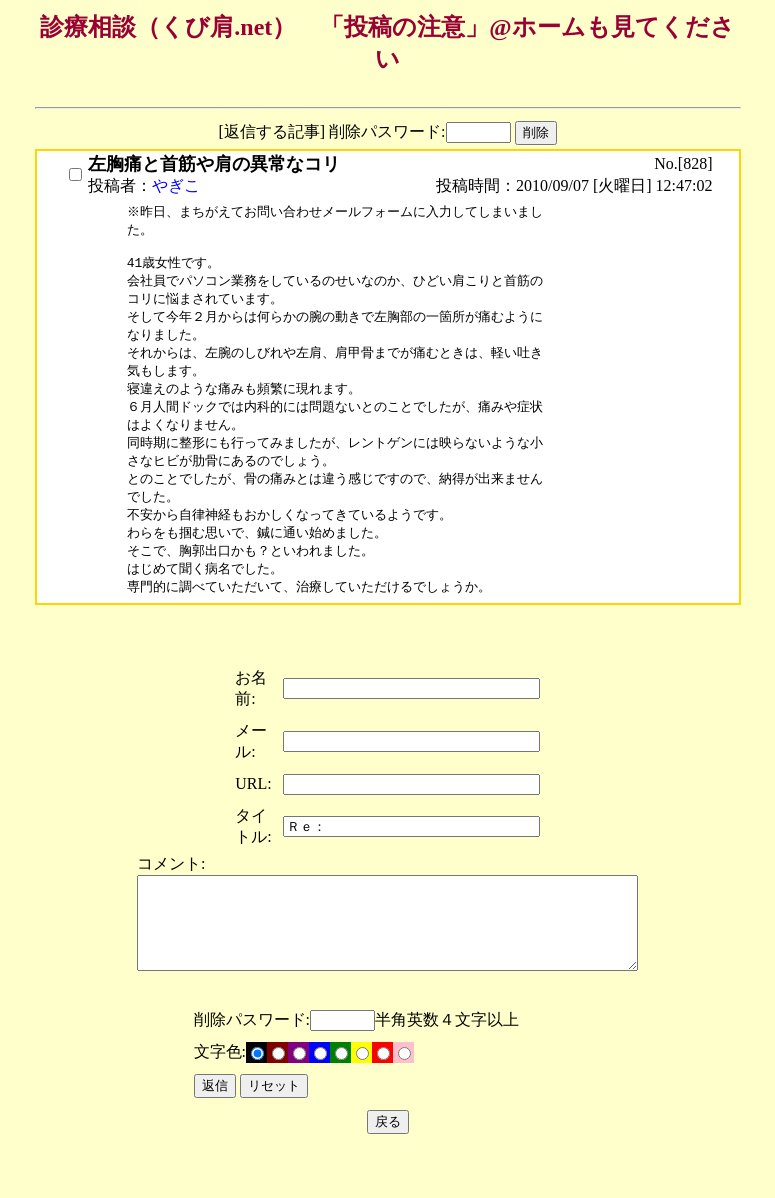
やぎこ (176, 185)
